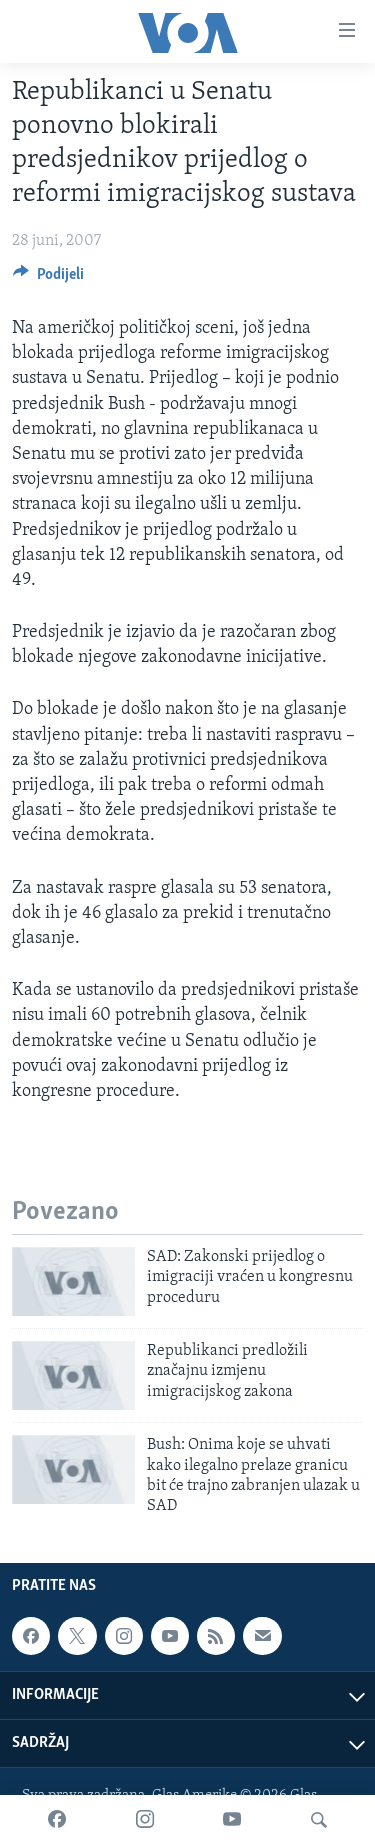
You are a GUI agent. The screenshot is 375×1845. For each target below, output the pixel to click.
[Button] (48, 279)
